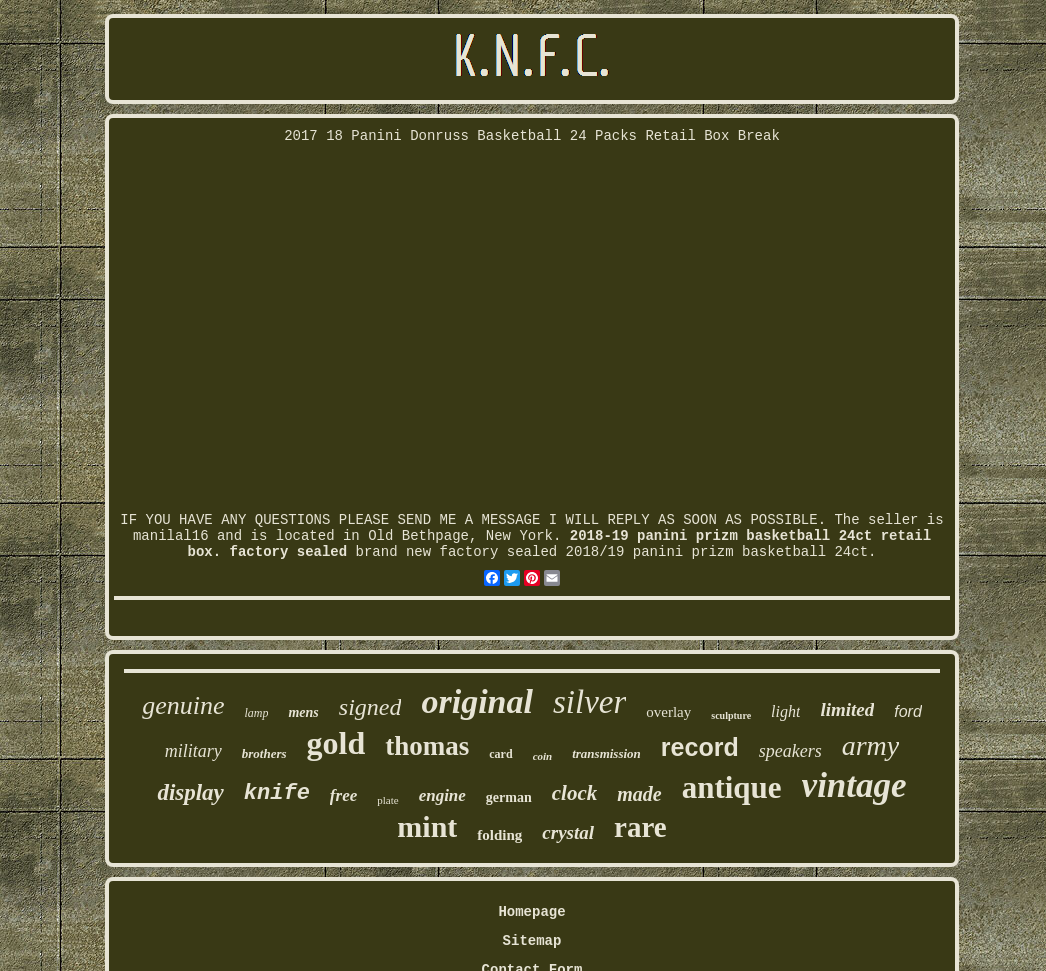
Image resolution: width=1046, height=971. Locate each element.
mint (427, 826)
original (476, 701)
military (193, 751)
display (190, 792)
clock (574, 793)
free (343, 795)
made (639, 794)
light (785, 711)
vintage (854, 785)
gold (336, 743)
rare (640, 827)
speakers (790, 751)
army (871, 745)
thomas (427, 746)
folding (499, 835)
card (500, 754)
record (700, 747)
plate (387, 800)
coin (543, 756)
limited (847, 709)
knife (277, 793)
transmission (606, 753)
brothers (264, 753)
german (509, 797)
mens (303, 712)
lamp (256, 713)
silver (589, 702)
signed (370, 707)
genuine (183, 705)
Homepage (531, 912)
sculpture (731, 715)
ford (908, 711)
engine (442, 795)
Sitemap (532, 941)
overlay (668, 712)
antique (732, 787)
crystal (568, 832)
